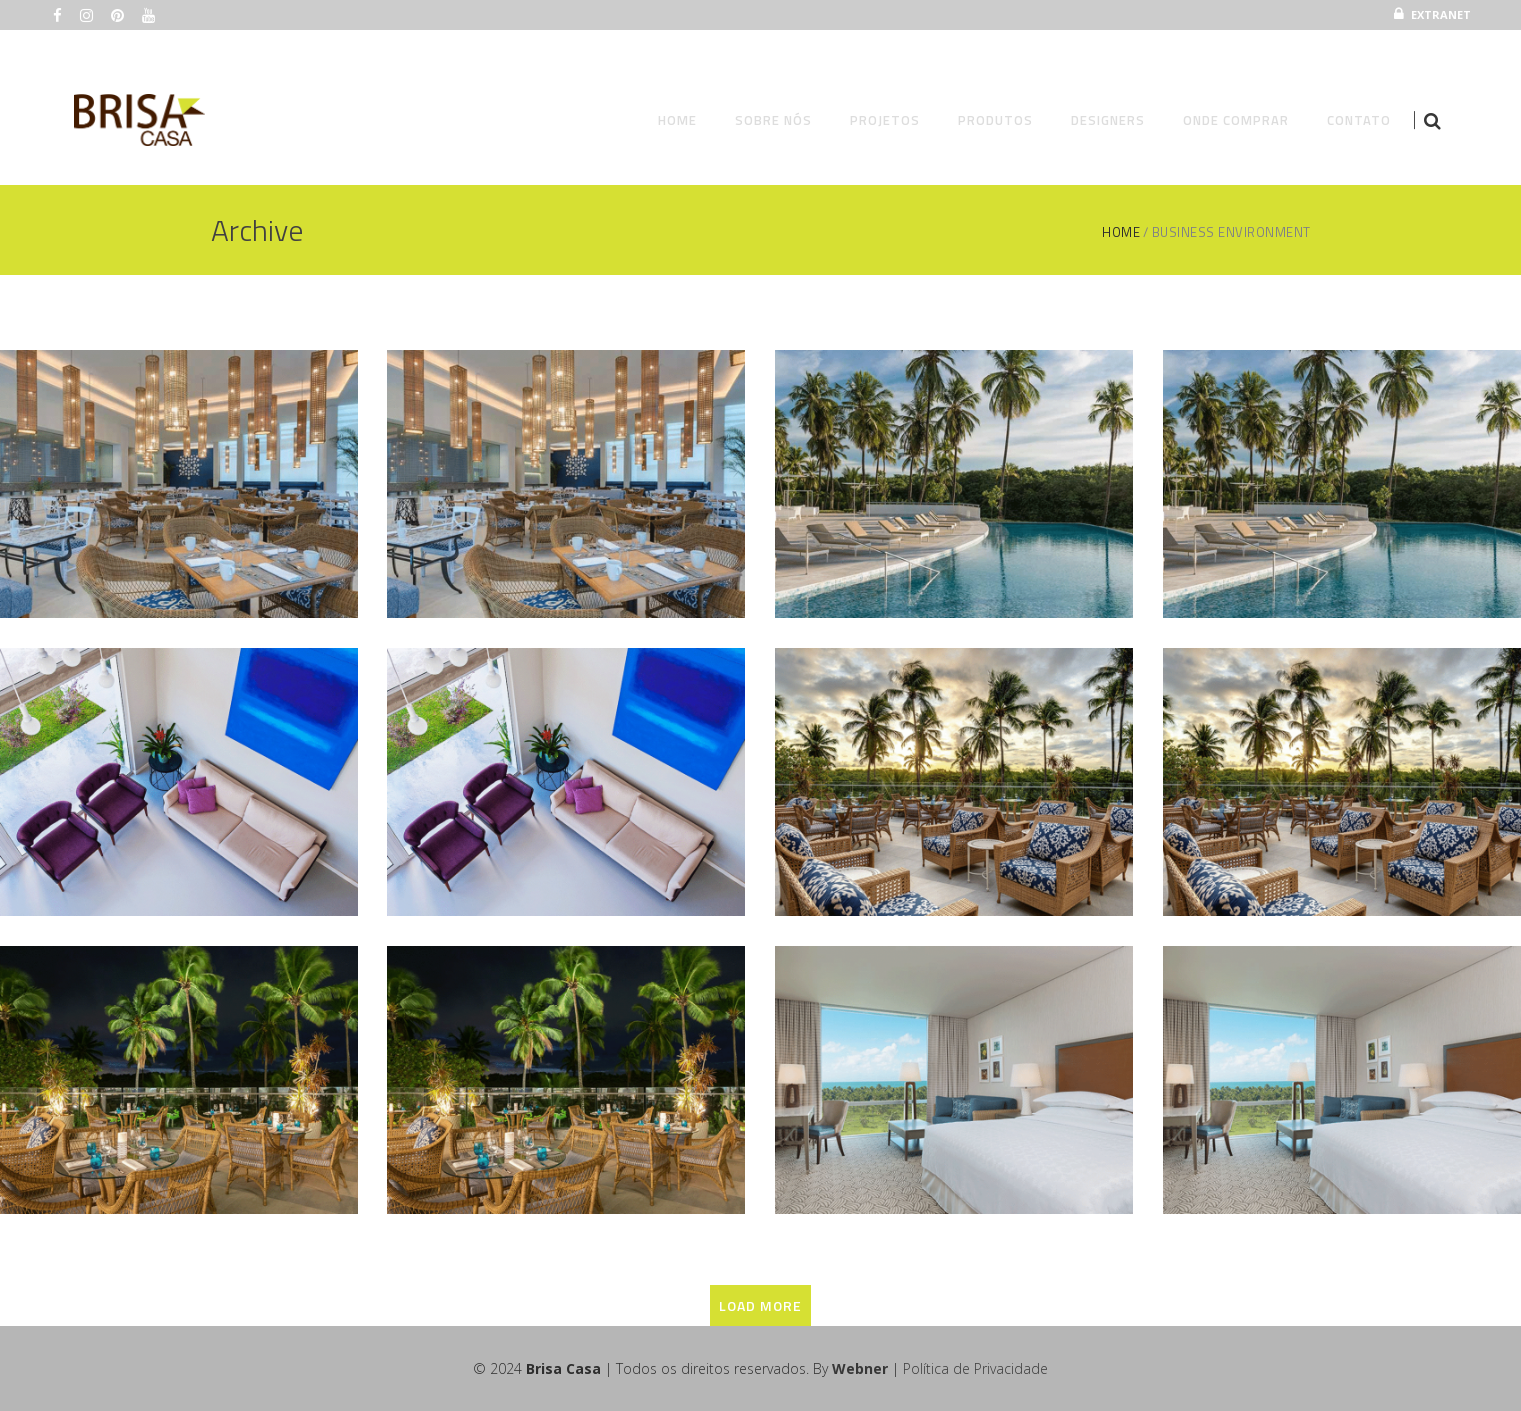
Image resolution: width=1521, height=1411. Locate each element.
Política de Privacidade (975, 1368)
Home (1121, 232)
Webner (860, 1368)
